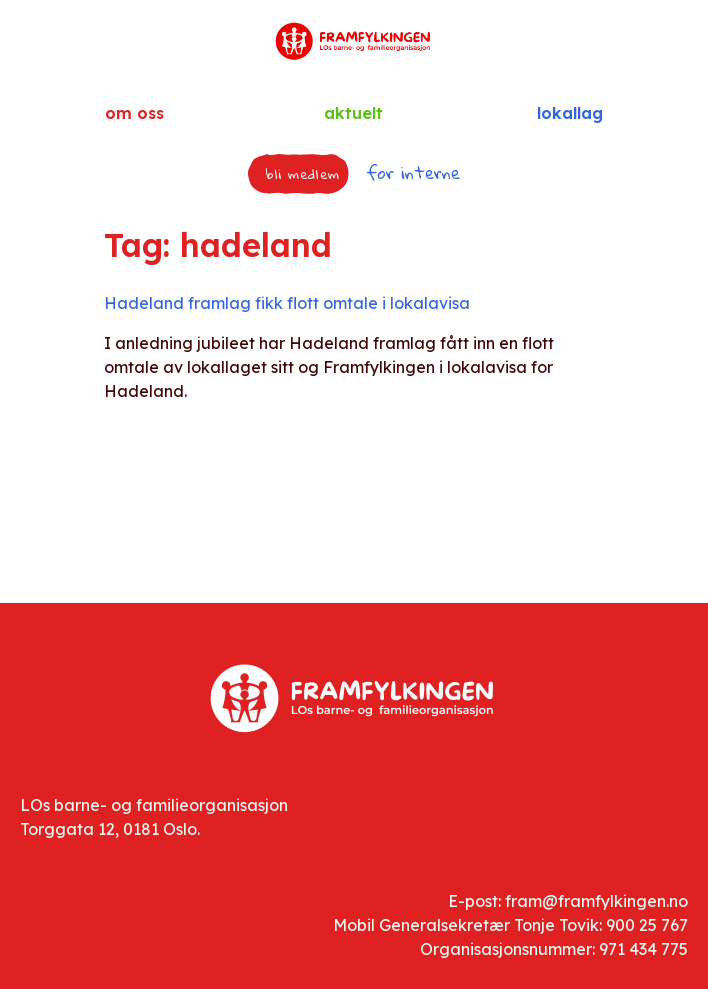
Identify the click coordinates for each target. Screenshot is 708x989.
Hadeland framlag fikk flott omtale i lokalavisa (287, 303)
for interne (413, 172)
